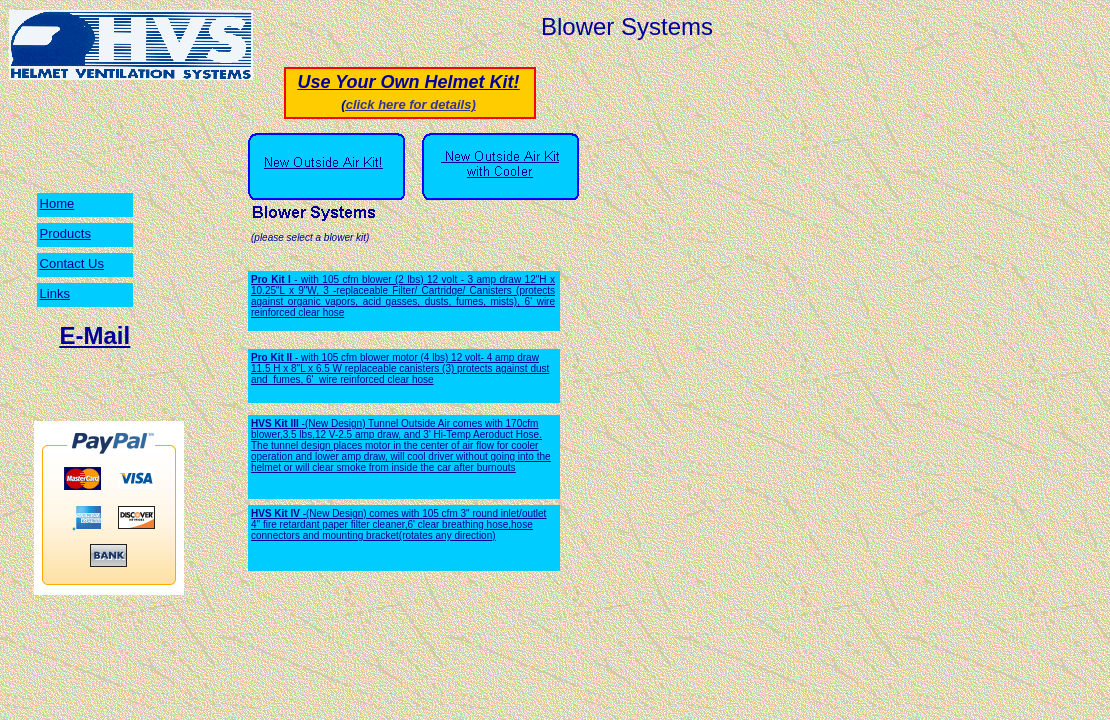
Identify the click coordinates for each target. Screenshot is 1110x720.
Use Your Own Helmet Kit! (408, 82)
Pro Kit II (273, 357)
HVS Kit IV (277, 513)
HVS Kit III (276, 423)
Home (57, 203)
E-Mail (95, 335)
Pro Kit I (272, 279)
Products (65, 233)
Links (55, 293)
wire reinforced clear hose (376, 379)
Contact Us (72, 263)
